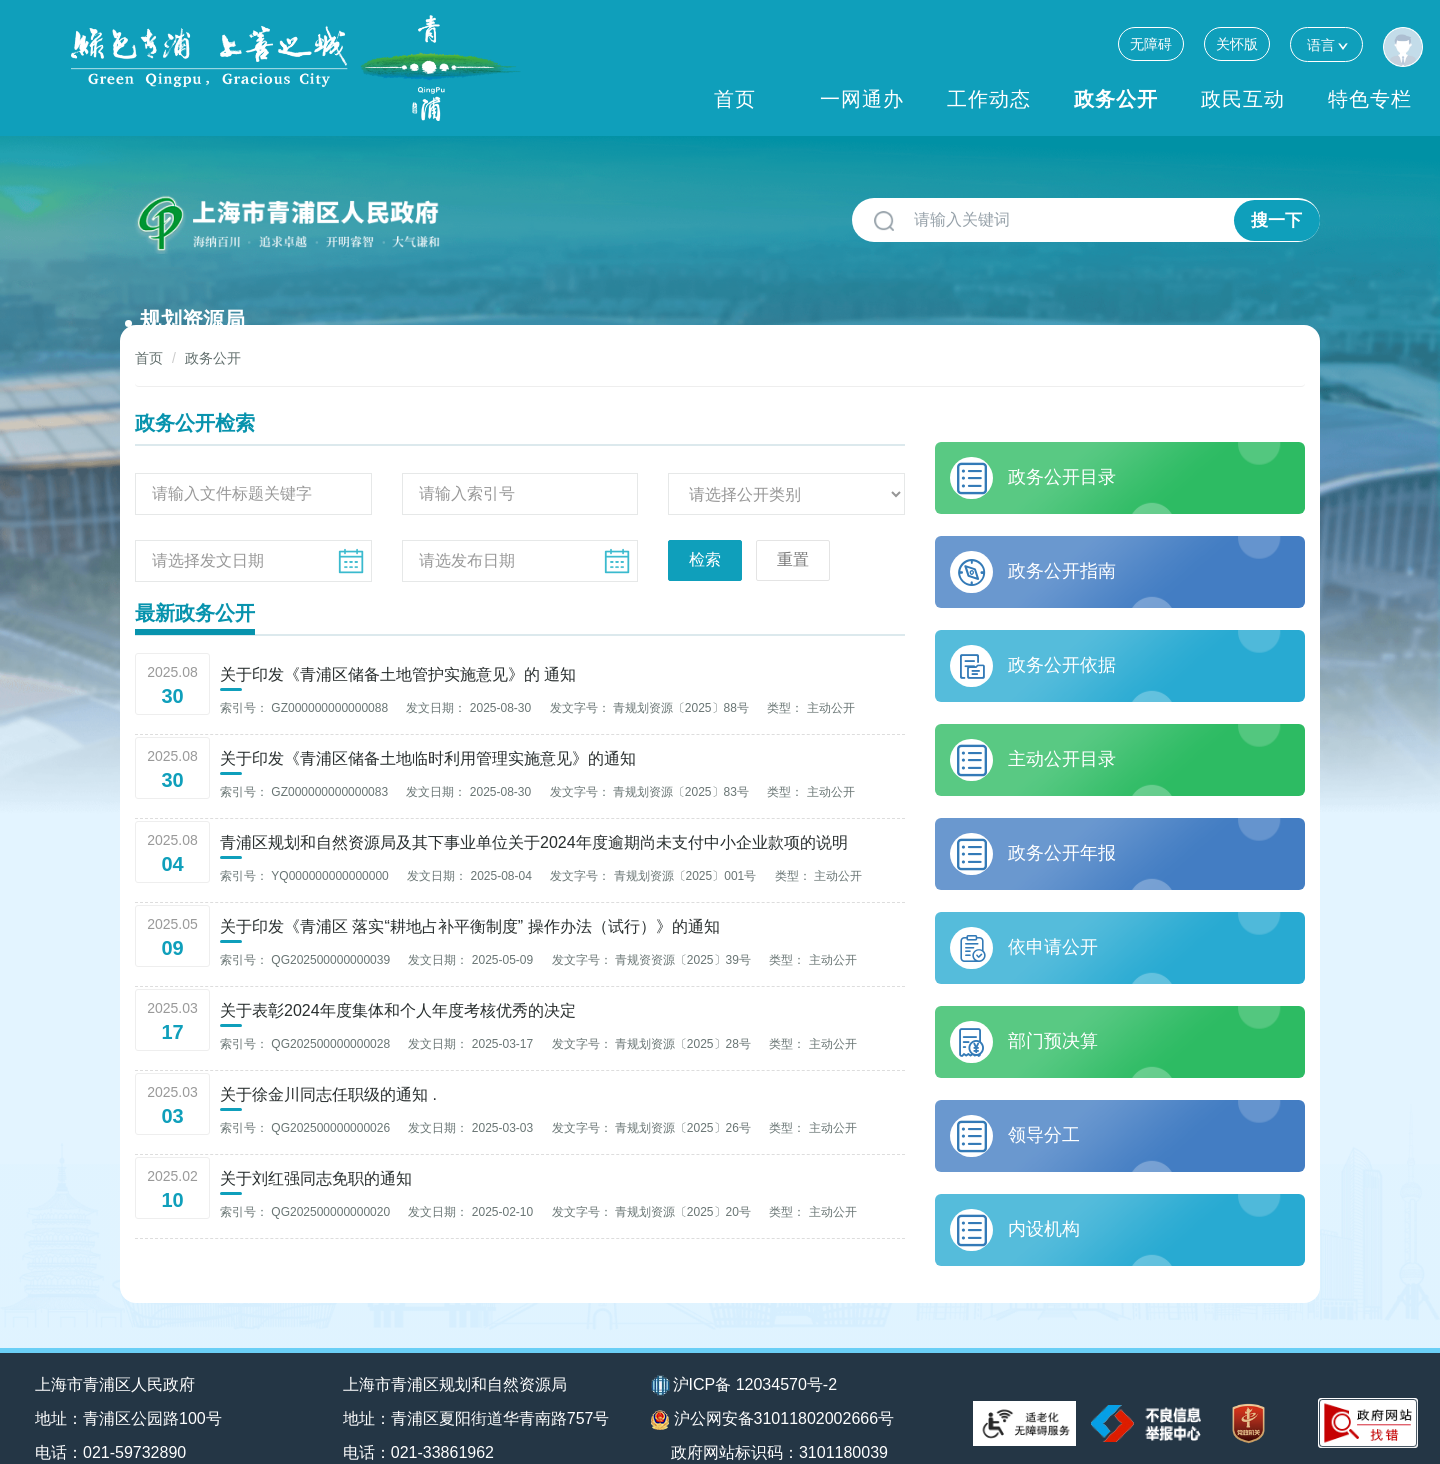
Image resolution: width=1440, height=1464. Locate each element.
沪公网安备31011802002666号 (773, 1389)
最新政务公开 (195, 581)
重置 (793, 527)
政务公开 (1116, 99)
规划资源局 (515, 212)
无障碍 (1151, 44)
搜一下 (1276, 220)
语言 (1326, 44)
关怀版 (1237, 44)
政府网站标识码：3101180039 (782, 1421)
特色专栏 (1370, 99)
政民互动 (1243, 99)
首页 (735, 99)
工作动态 (989, 99)
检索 (705, 527)
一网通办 (862, 99)
